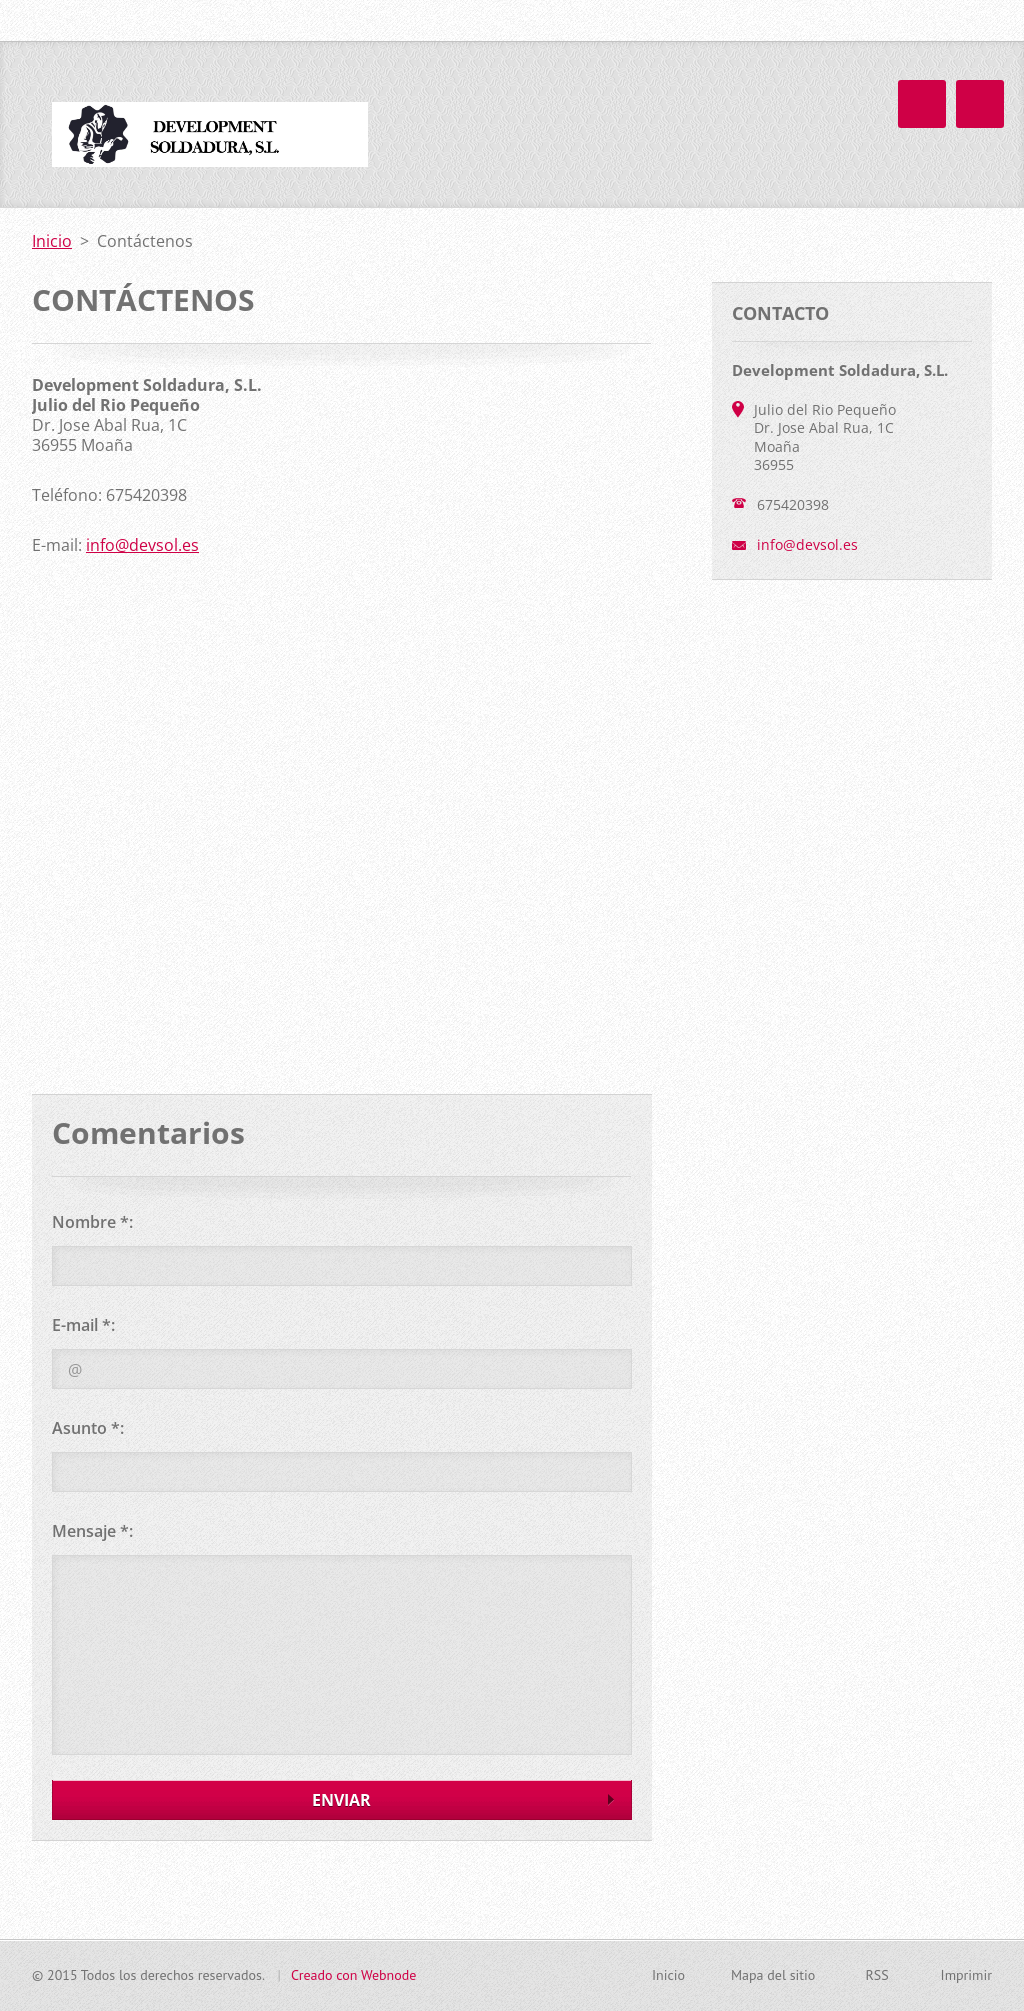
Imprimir (966, 1975)
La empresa (718, 119)
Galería (947, 119)
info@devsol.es (142, 545)
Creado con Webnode (353, 1975)
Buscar (975, 21)
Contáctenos (840, 119)
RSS (876, 1975)
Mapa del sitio (773, 1975)
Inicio (619, 119)
